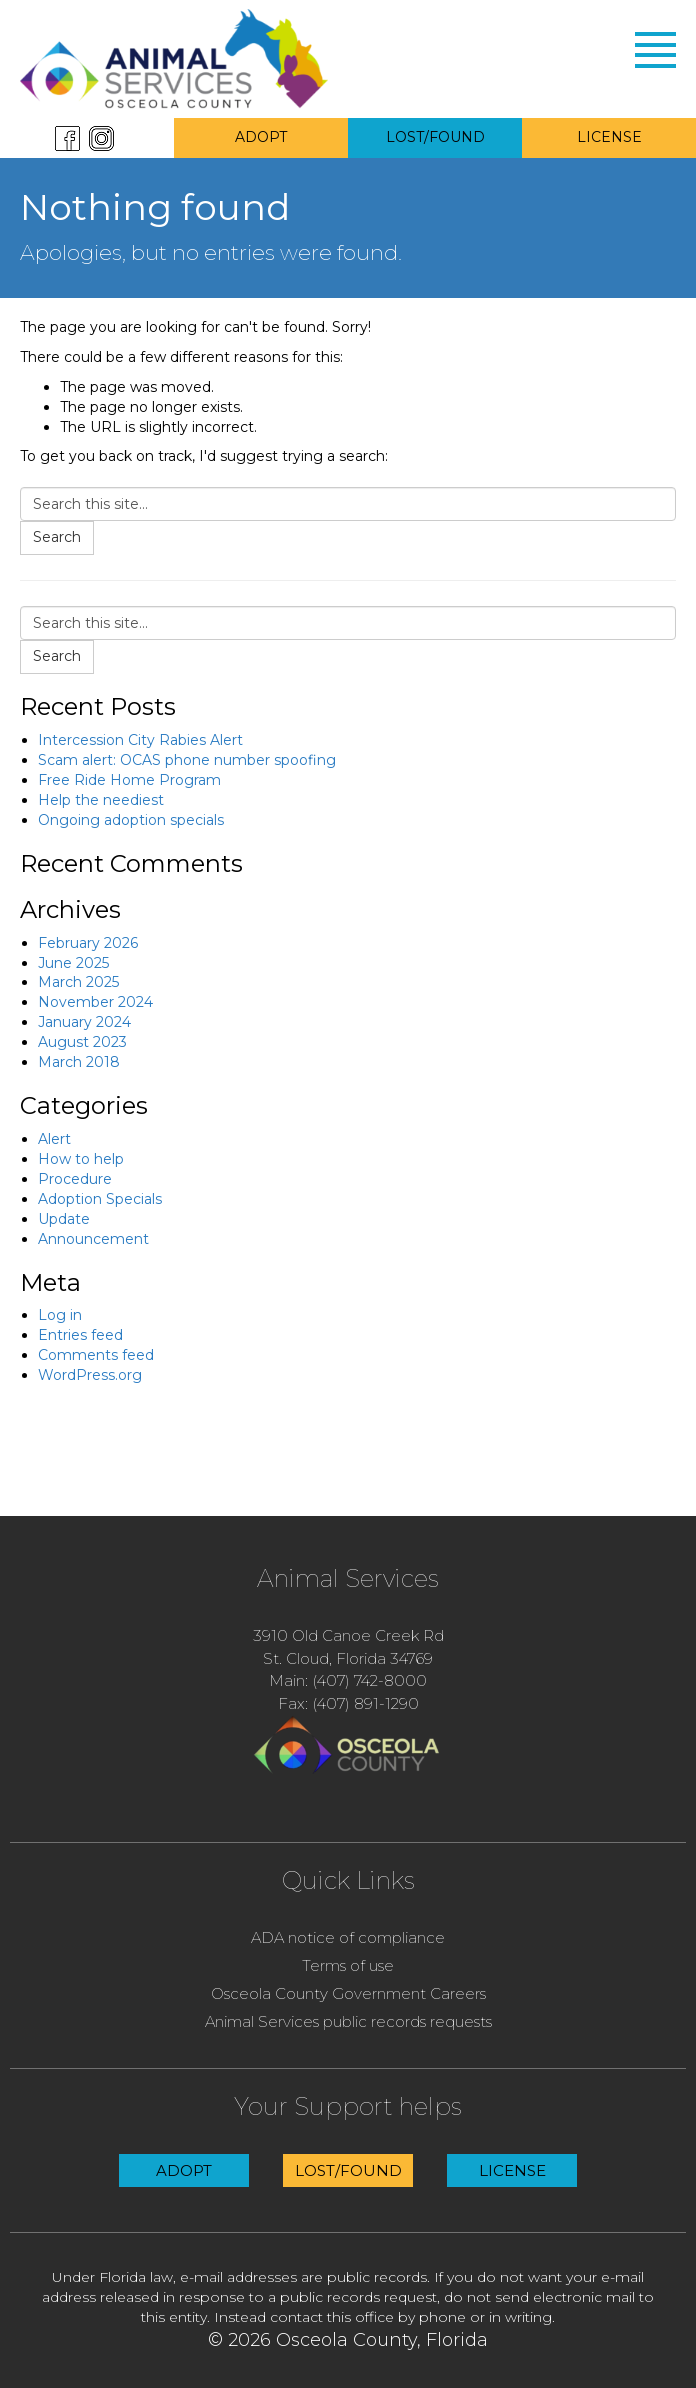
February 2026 (88, 943)
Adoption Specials (100, 1199)
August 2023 (82, 1042)
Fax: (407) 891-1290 (348, 1703)
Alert (54, 1139)
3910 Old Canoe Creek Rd (348, 1635)
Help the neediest (101, 800)
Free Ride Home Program (129, 780)
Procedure (75, 1179)
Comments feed (96, 1355)
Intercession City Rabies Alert (140, 740)
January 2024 (84, 1022)
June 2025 (73, 963)
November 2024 (95, 1002)
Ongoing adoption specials (131, 820)
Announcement (93, 1239)
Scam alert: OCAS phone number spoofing (187, 760)
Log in (60, 1315)
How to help (81, 1159)
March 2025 (78, 982)
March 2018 (79, 1062)
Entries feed (80, 1335)
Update (64, 1219)
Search (57, 537)
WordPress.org (90, 1375)
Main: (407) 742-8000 (348, 1680)
